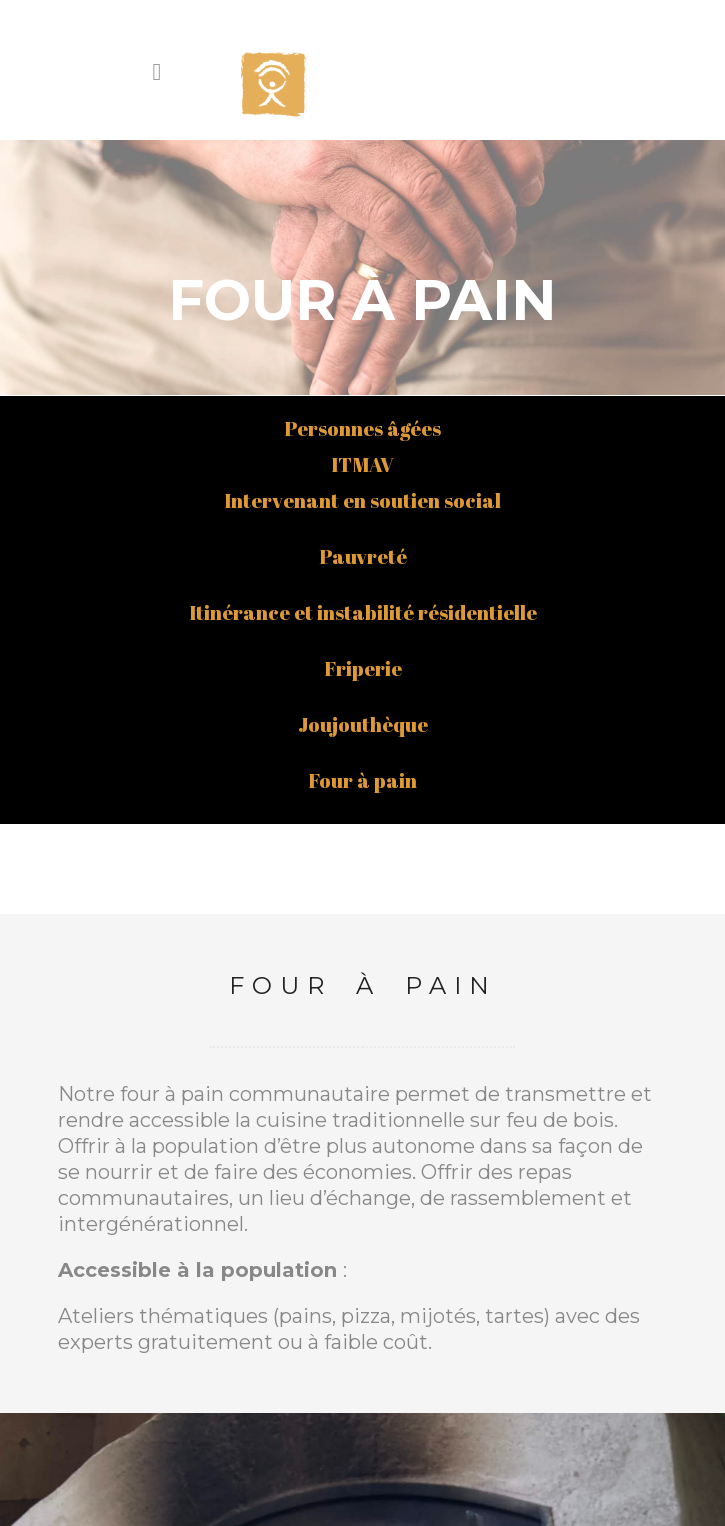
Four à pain (362, 582)
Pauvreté (363, 358)
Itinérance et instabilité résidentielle (363, 414)
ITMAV (362, 266)
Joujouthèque (363, 526)
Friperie (363, 470)
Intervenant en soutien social (362, 302)
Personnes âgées (362, 230)
